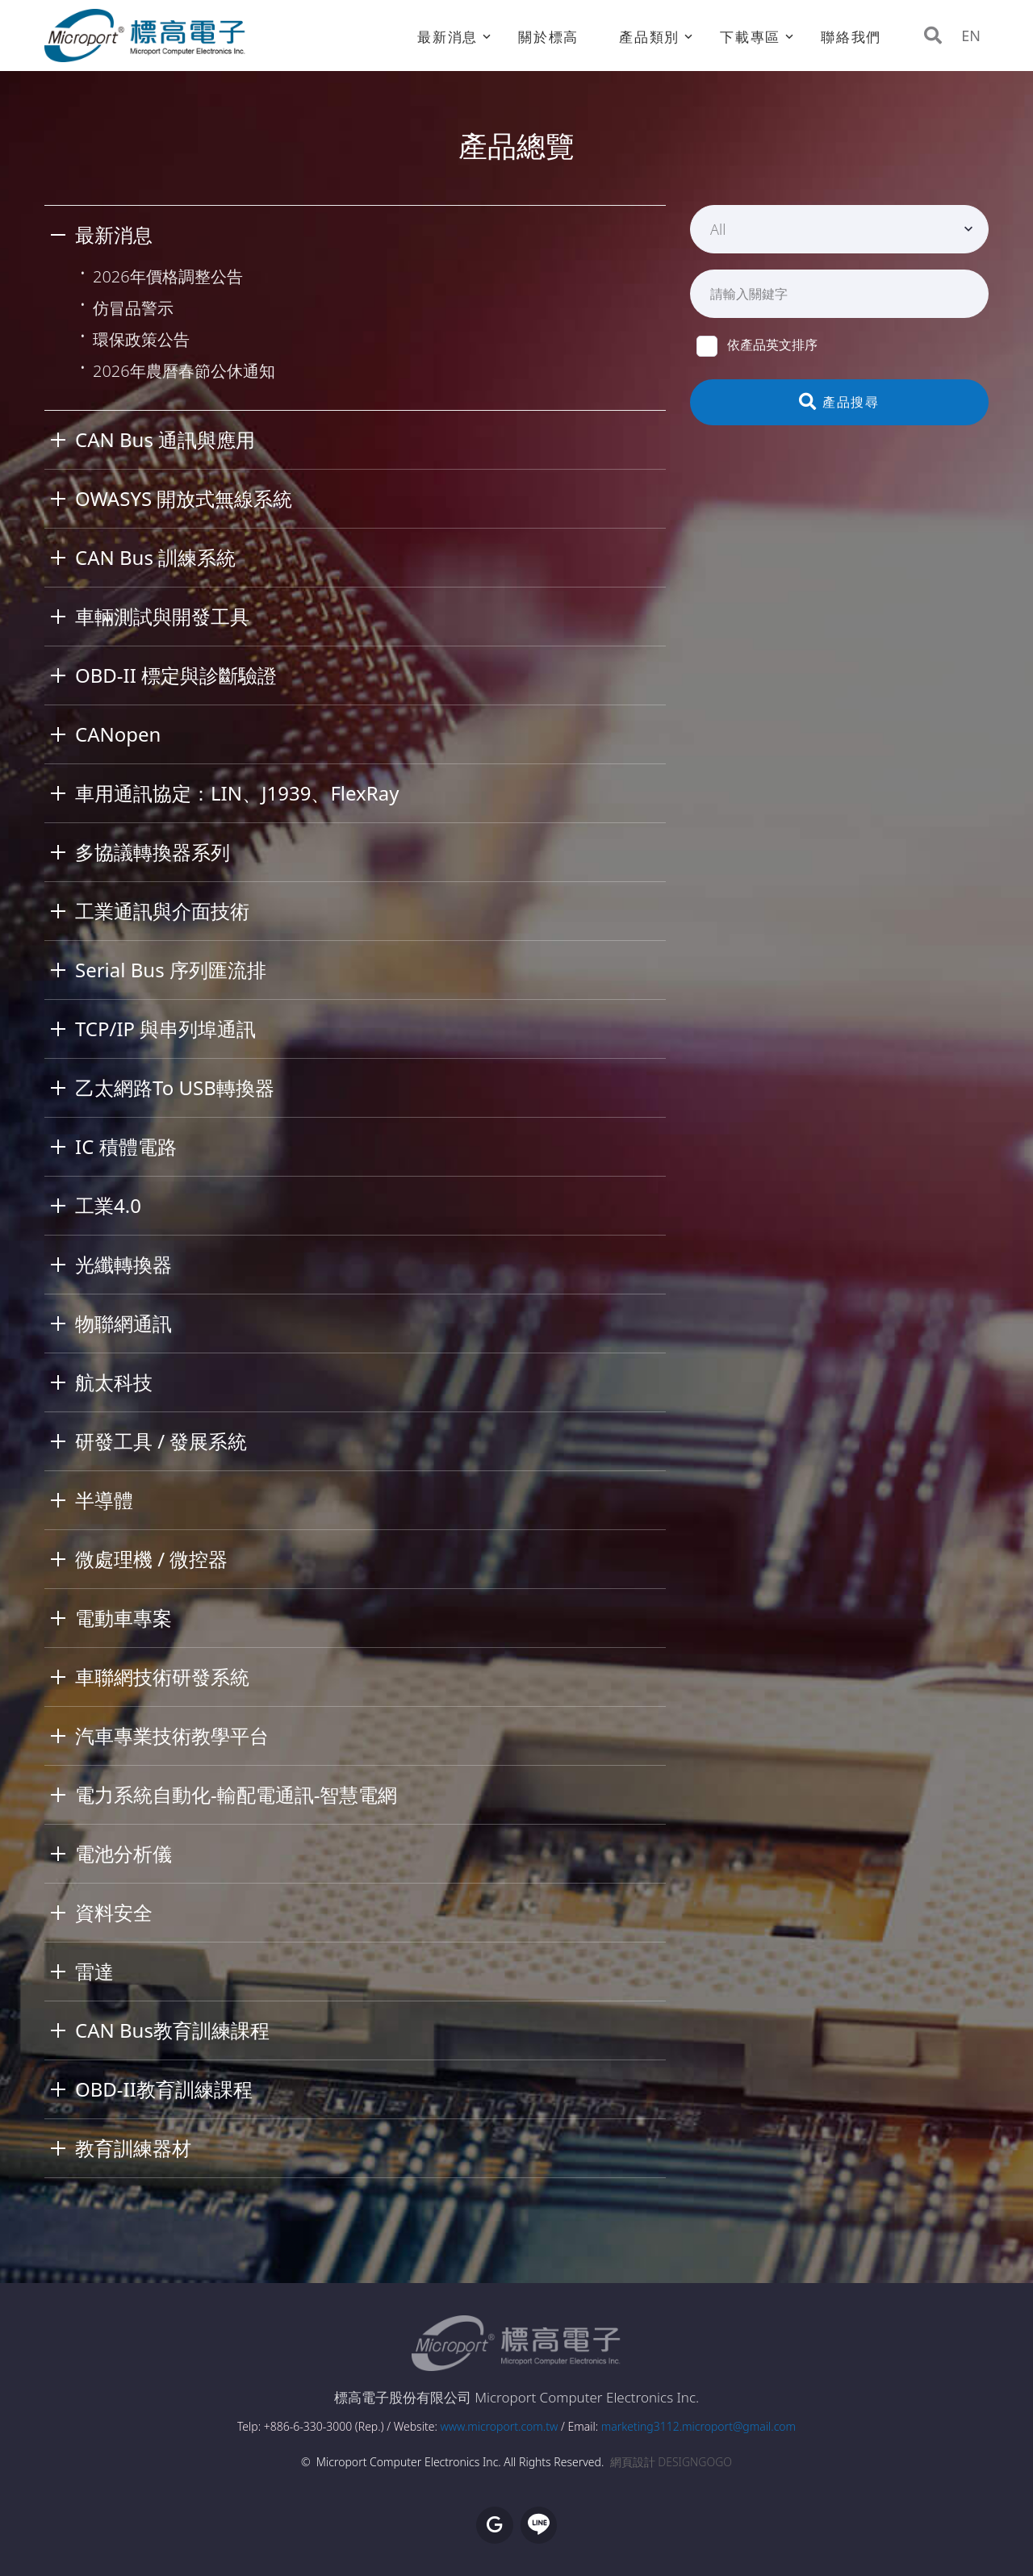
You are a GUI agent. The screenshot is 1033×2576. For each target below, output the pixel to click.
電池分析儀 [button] (123, 1853)
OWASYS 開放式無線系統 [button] (183, 498)
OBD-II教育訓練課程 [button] (164, 2089)
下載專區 (750, 36)
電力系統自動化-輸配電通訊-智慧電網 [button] (236, 1794)
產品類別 (649, 36)
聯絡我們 (851, 36)
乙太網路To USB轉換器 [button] (174, 1087)
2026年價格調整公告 (168, 276)
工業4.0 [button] (108, 1205)
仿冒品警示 (133, 308)
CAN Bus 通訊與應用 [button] (165, 439)
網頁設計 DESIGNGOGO (671, 2461)
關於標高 (548, 36)
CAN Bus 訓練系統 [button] (155, 557)
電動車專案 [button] (123, 1617)
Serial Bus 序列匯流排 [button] (170, 969)
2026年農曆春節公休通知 (184, 371)
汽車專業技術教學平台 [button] (172, 1735)
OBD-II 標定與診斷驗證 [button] (176, 675)
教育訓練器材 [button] (133, 2148)
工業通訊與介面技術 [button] (162, 910)
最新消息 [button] (114, 234)
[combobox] (839, 229)
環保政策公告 (141, 339)
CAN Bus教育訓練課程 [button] (172, 2030)
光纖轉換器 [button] (123, 1264)
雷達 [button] (94, 1971)
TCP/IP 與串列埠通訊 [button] (165, 1028)
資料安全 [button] (114, 1912)
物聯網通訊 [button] (123, 1323)
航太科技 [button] (114, 1382)
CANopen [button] (118, 734)
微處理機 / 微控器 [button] (151, 1558)
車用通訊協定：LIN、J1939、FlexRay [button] (237, 793)
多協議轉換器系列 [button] (152, 851)
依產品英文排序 (757, 345)
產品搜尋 (839, 402)
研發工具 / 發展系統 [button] (161, 1441)
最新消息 (447, 36)
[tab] (355, 235)
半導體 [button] (104, 1500)
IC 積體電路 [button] (126, 1146)
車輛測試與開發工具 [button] (162, 616)
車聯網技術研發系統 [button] (162, 1676)
